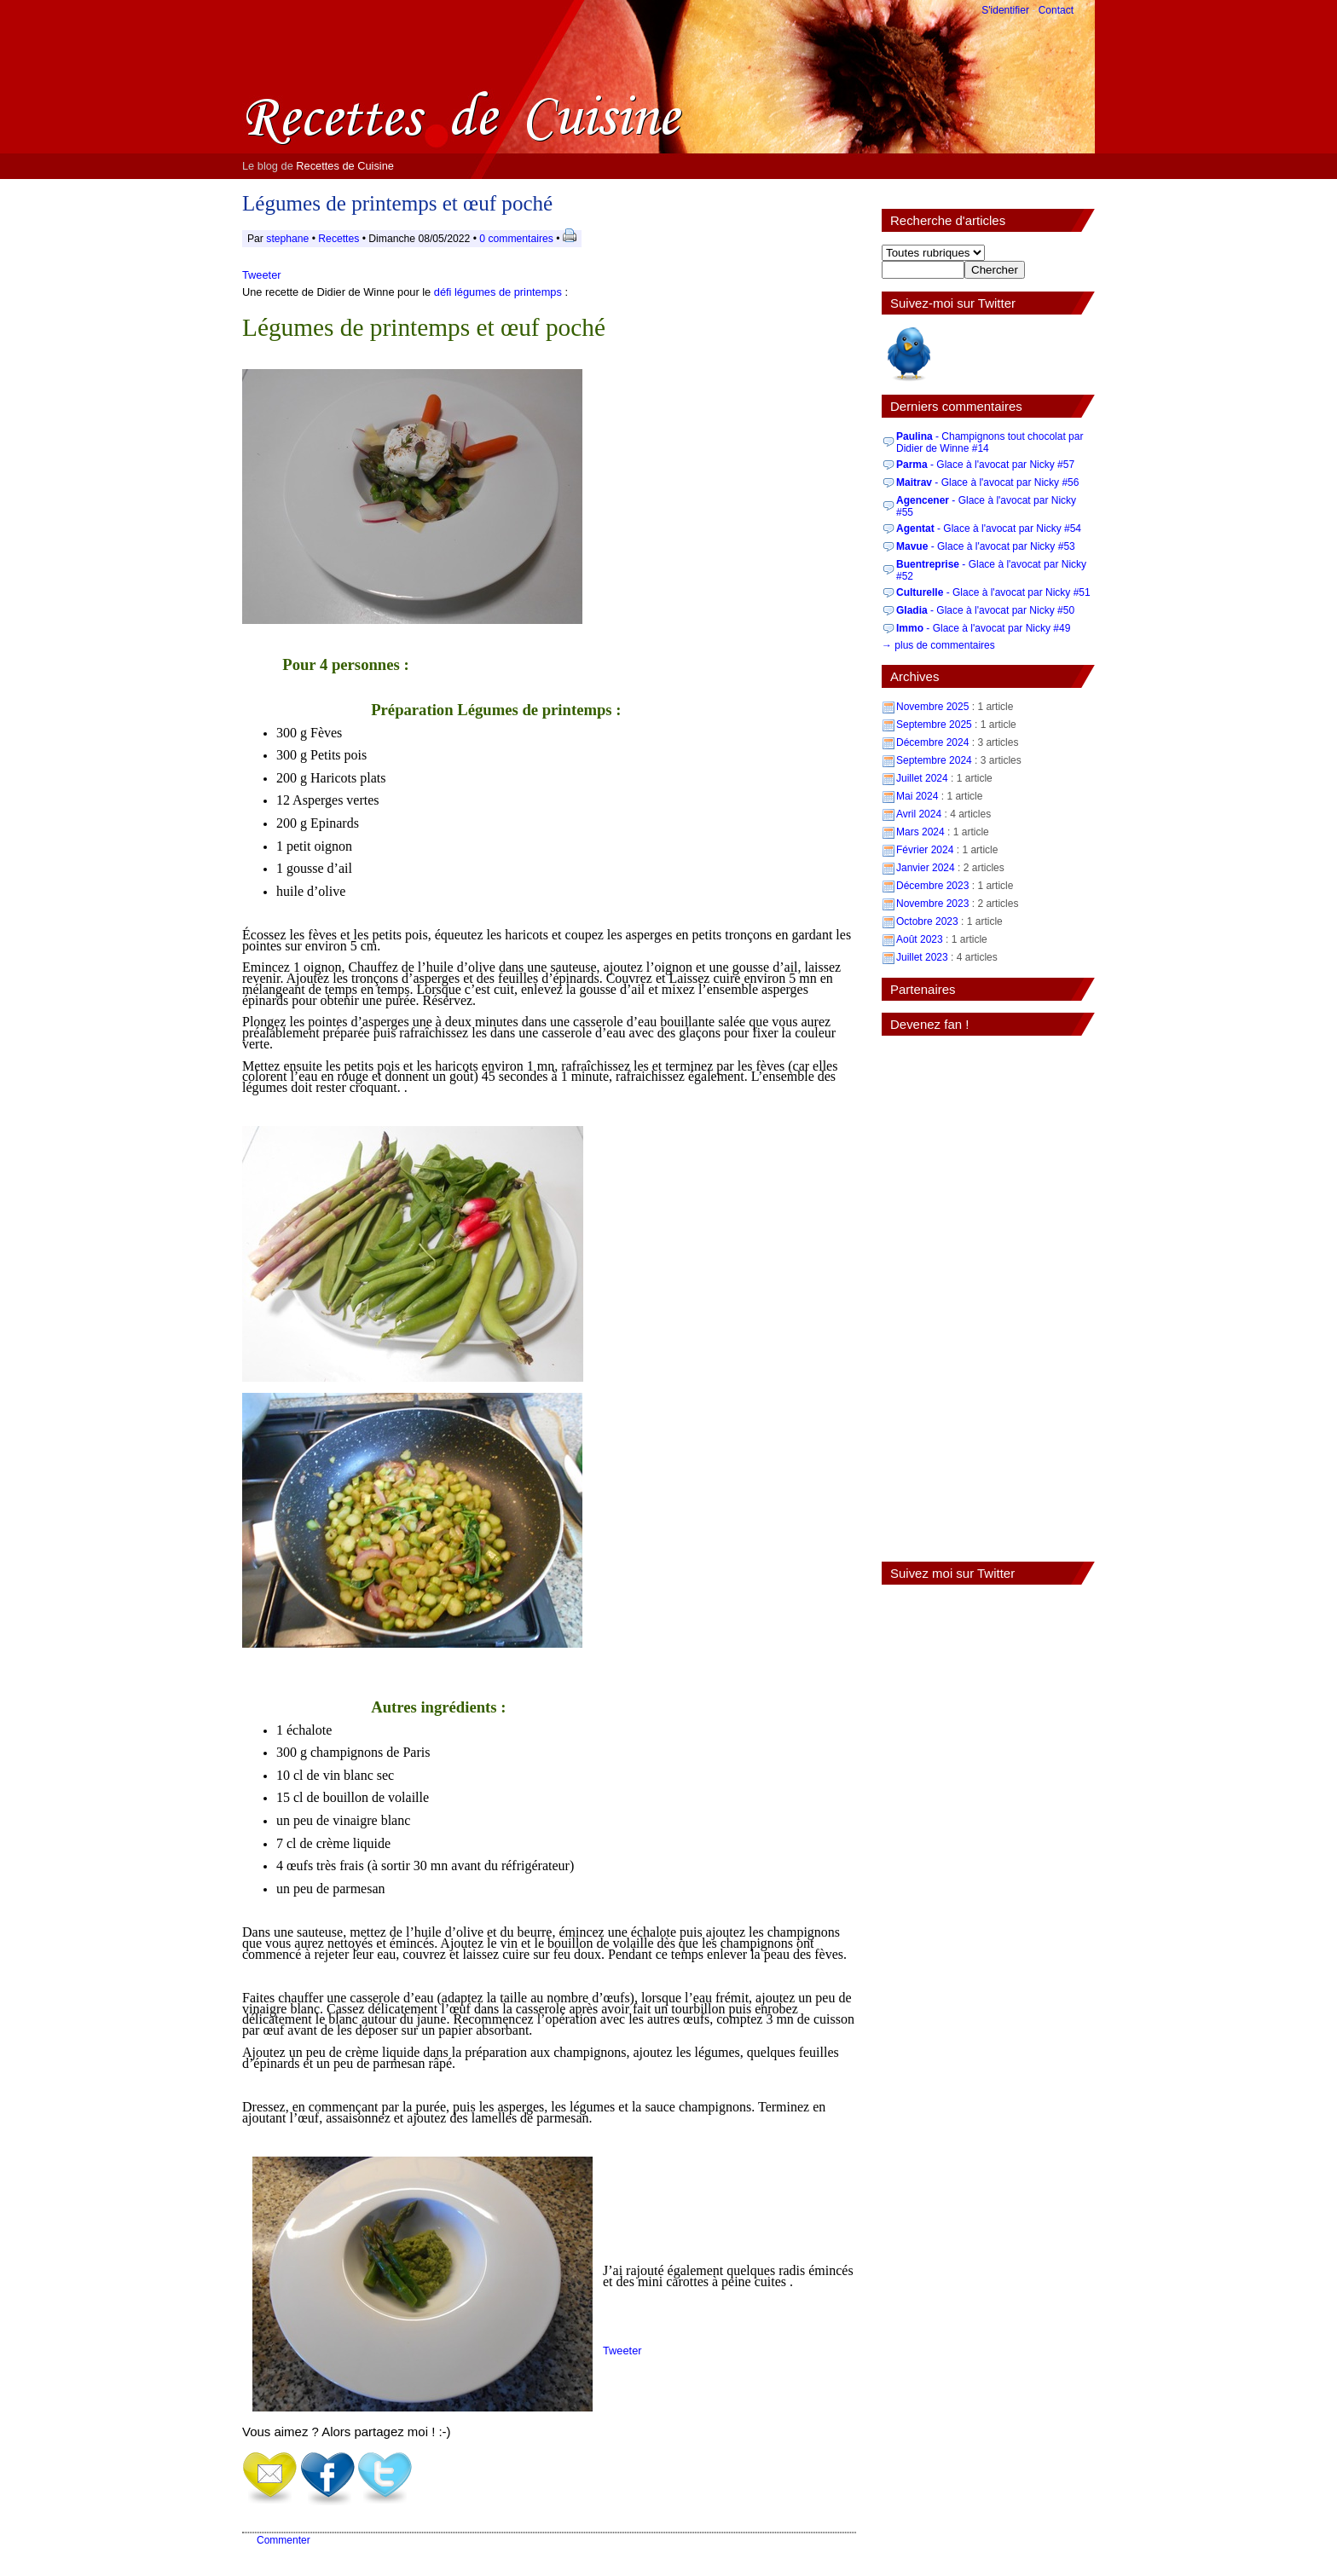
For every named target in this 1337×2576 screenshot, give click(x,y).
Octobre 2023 (927, 921)
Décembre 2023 (932, 886)
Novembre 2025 (932, 707)
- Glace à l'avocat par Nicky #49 (983, 628)
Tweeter (261, 275)
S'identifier (1005, 10)
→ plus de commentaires (938, 645)
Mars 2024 (920, 832)
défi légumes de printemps (498, 292)
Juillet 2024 (922, 778)
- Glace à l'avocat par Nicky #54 (988, 528)
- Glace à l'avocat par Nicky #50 (985, 610)
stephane (287, 239)
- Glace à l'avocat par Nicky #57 (985, 465)
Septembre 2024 (934, 760)
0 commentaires (517, 239)
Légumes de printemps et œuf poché (397, 203)
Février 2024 (924, 850)
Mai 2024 (917, 796)
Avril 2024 (918, 814)
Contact (1056, 10)
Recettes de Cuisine (345, 165)
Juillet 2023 (922, 957)
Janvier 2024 (925, 868)
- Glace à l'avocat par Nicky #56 (987, 482)
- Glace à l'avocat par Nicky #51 (993, 592)
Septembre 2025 (934, 725)
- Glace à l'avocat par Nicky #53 (985, 546)
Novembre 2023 (932, 904)
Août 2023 (919, 939)
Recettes (338, 239)
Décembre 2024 (932, 742)
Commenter (283, 2540)
